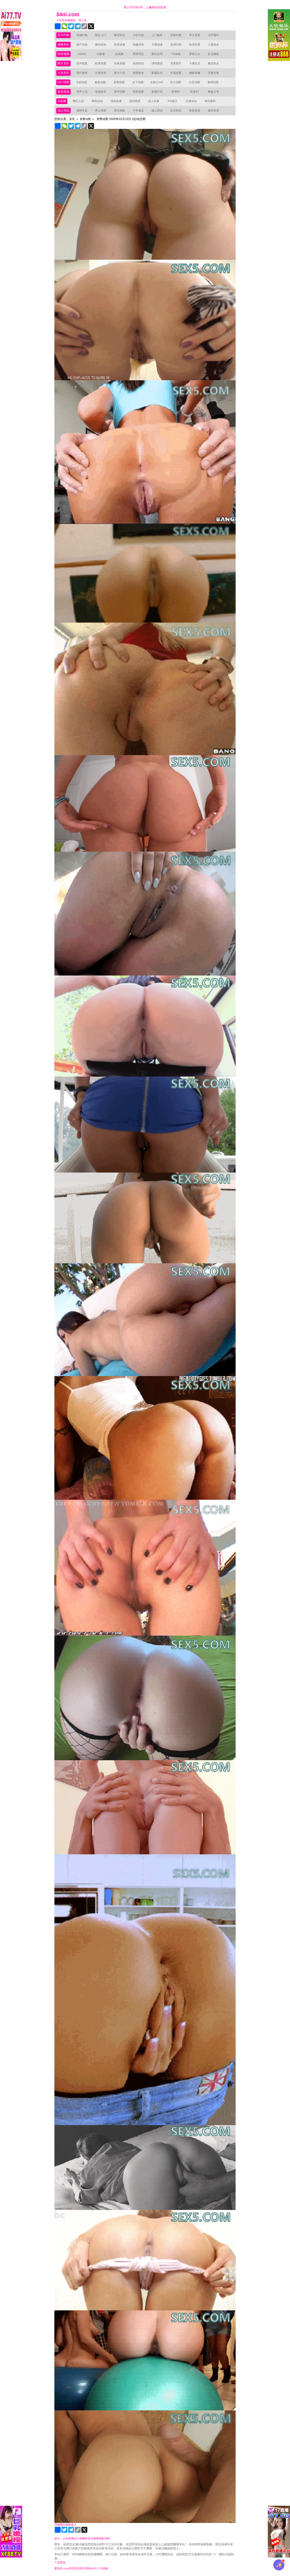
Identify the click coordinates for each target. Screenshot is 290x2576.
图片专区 (63, 63)
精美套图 (138, 91)
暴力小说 (119, 72)
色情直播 (119, 44)
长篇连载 (176, 72)
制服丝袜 (138, 44)
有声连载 (119, 91)
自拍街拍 (138, 63)
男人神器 (101, 110)
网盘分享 (213, 91)
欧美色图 (101, 63)
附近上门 (101, 35)
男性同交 (138, 53)
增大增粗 (119, 110)
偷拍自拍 (101, 44)
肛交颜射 (213, 53)
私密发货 (195, 110)
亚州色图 (82, 63)
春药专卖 (213, 110)
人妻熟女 (213, 44)
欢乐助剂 (176, 110)
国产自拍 (82, 44)
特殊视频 (63, 53)
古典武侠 (101, 72)
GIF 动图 (63, 82)
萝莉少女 (195, 53)
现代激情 (82, 72)
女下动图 (138, 82)
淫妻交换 (213, 72)
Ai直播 (62, 101)
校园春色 (138, 72)
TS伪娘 (176, 53)
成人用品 (63, 110)
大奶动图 (82, 82)
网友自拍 (97, 101)
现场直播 (116, 101)
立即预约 (213, 35)
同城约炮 (82, 35)
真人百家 (154, 101)
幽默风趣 (195, 72)
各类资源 (63, 91)
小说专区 (63, 72)
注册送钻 (191, 101)
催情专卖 (82, 110)
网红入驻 (79, 101)
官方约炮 (63, 35)
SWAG (81, 53)
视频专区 (63, 44)
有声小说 (82, 91)
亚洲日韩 (176, 44)
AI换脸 (100, 53)
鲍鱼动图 (100, 82)
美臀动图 (119, 82)
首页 (72, 119)
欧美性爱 (195, 44)
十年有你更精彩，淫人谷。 (74, 20)
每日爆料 (210, 101)
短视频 (119, 53)
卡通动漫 (157, 44)
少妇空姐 (138, 35)
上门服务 (157, 35)
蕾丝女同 (157, 53)
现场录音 (101, 91)
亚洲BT (176, 91)
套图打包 (157, 91)
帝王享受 (195, 35)
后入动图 (176, 82)
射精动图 (213, 82)
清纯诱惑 (157, 63)
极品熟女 (213, 63)
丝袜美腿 (119, 63)
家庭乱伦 (157, 72)
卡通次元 (195, 63)
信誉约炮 (176, 35)
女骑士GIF (157, 82)
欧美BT (194, 91)
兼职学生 (119, 35)
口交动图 (194, 82)
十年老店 (138, 110)
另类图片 (176, 63)
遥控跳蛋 (135, 101)
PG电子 (173, 101)
